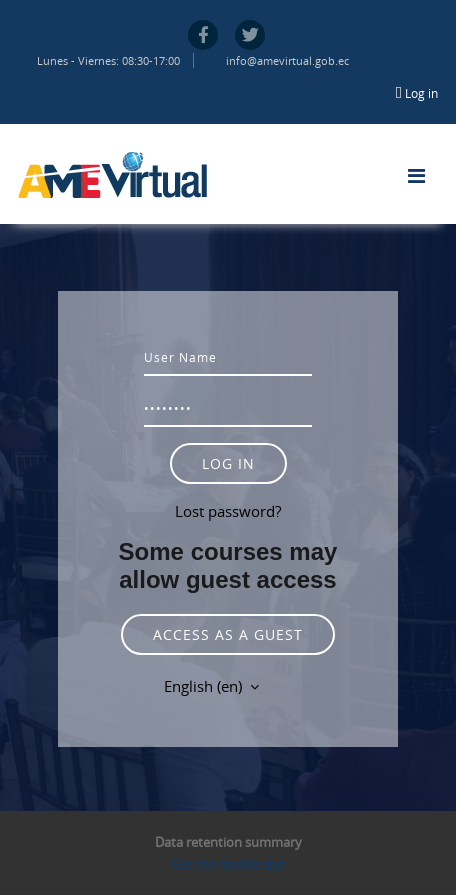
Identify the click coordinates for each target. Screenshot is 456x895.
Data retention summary (228, 842)
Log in (421, 93)
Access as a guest (228, 634)
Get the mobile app (228, 864)
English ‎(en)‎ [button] (205, 686)
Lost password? (228, 511)
